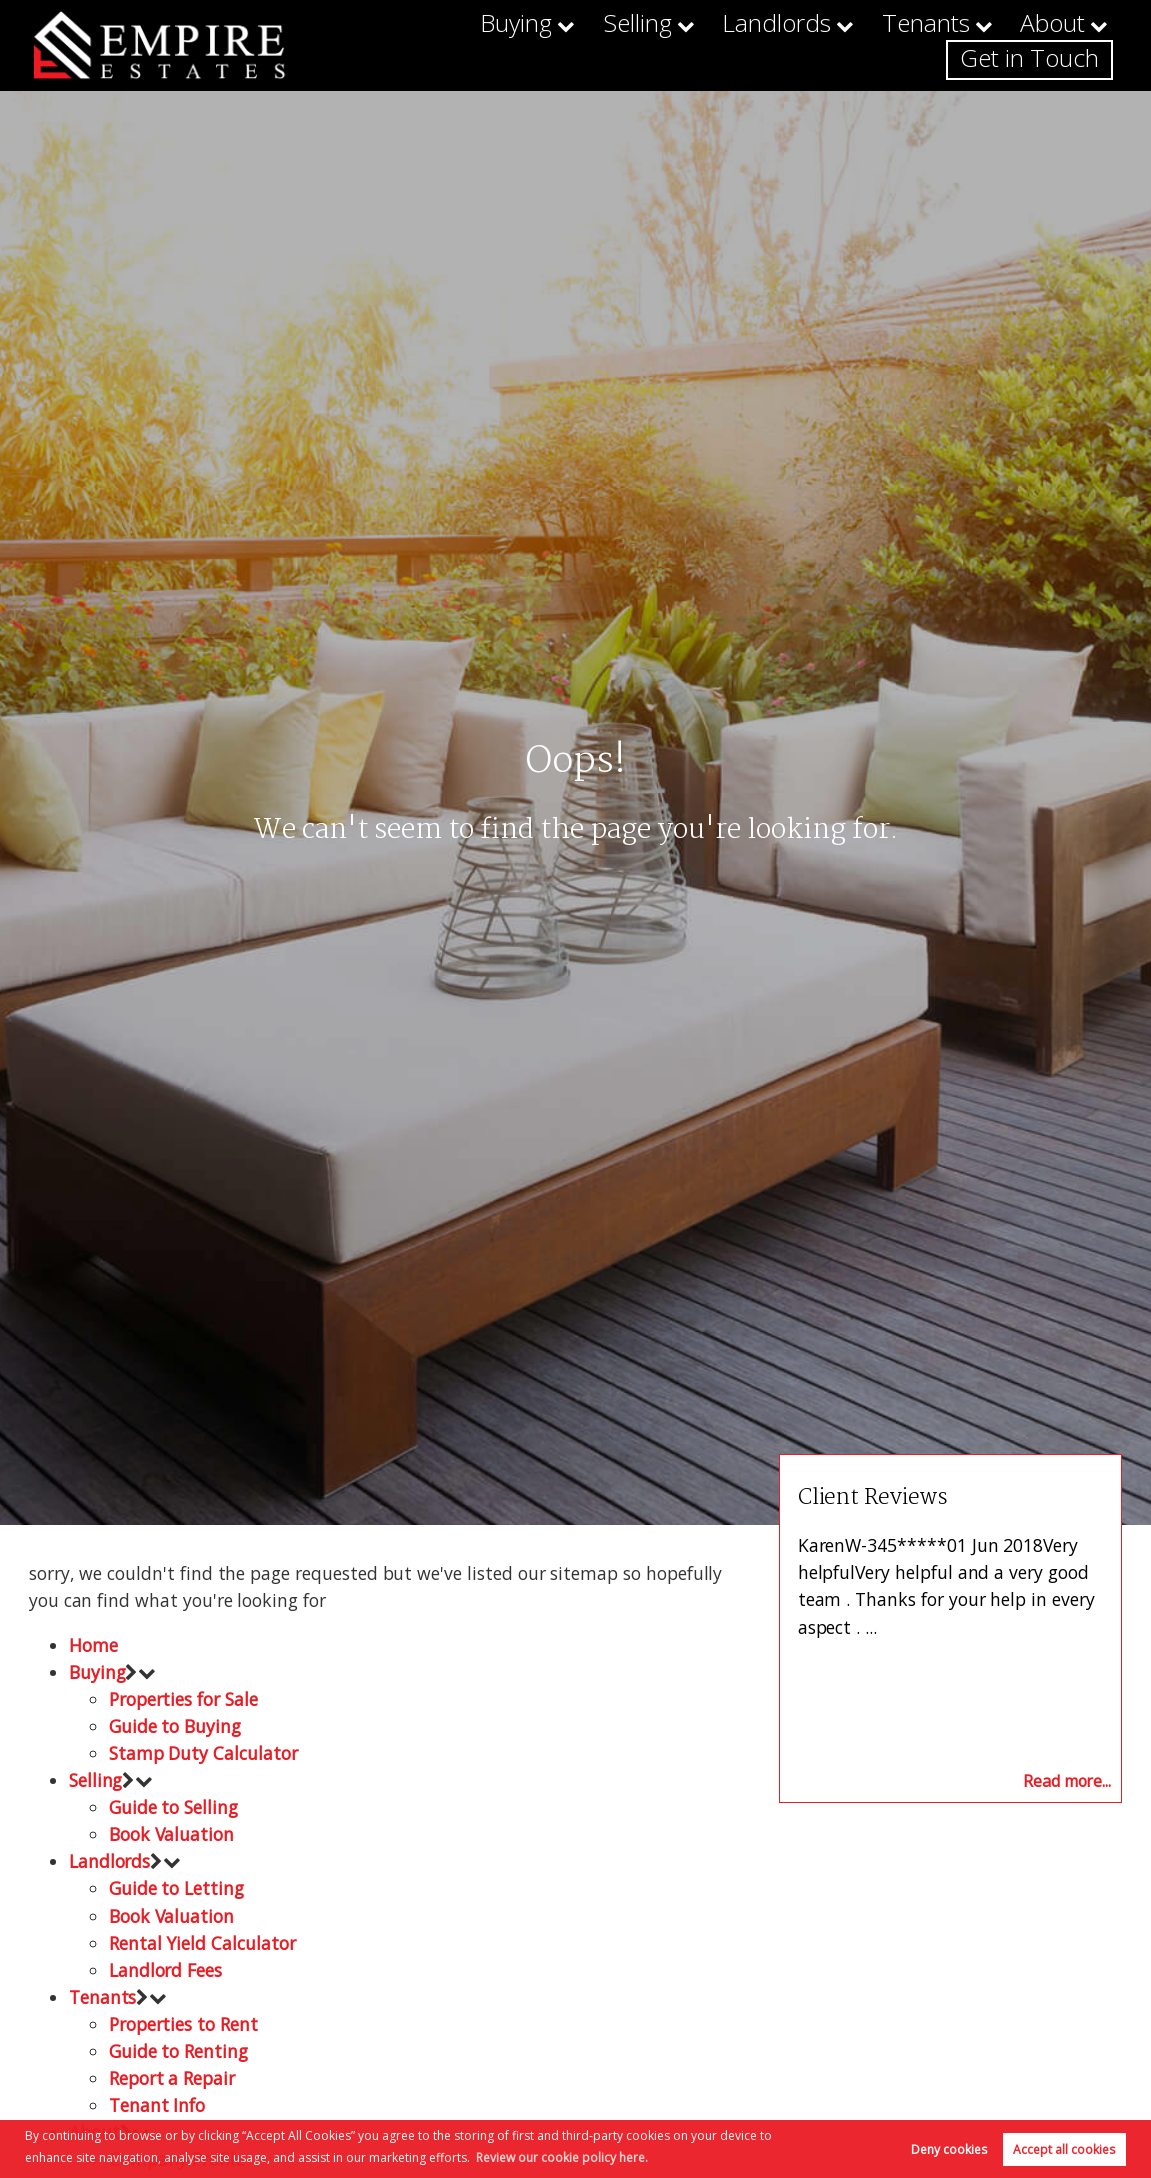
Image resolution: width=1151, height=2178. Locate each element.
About (908, 45)
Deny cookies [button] (949, 2149)
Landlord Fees (165, 1970)
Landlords (673, 45)
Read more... (1067, 1781)
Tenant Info (157, 2105)
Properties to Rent (183, 2024)
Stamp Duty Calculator (203, 1753)
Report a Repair (172, 2078)
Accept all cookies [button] (1064, 2149)
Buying (447, 45)
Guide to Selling (173, 1807)
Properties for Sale (183, 1699)
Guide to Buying (175, 1726)
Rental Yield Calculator (202, 1943)
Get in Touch (1046, 45)
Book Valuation (171, 1834)
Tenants (798, 45)
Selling (554, 45)
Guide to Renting (178, 2051)
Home (93, 1645)
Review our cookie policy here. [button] (562, 2157)
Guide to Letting (176, 1888)
